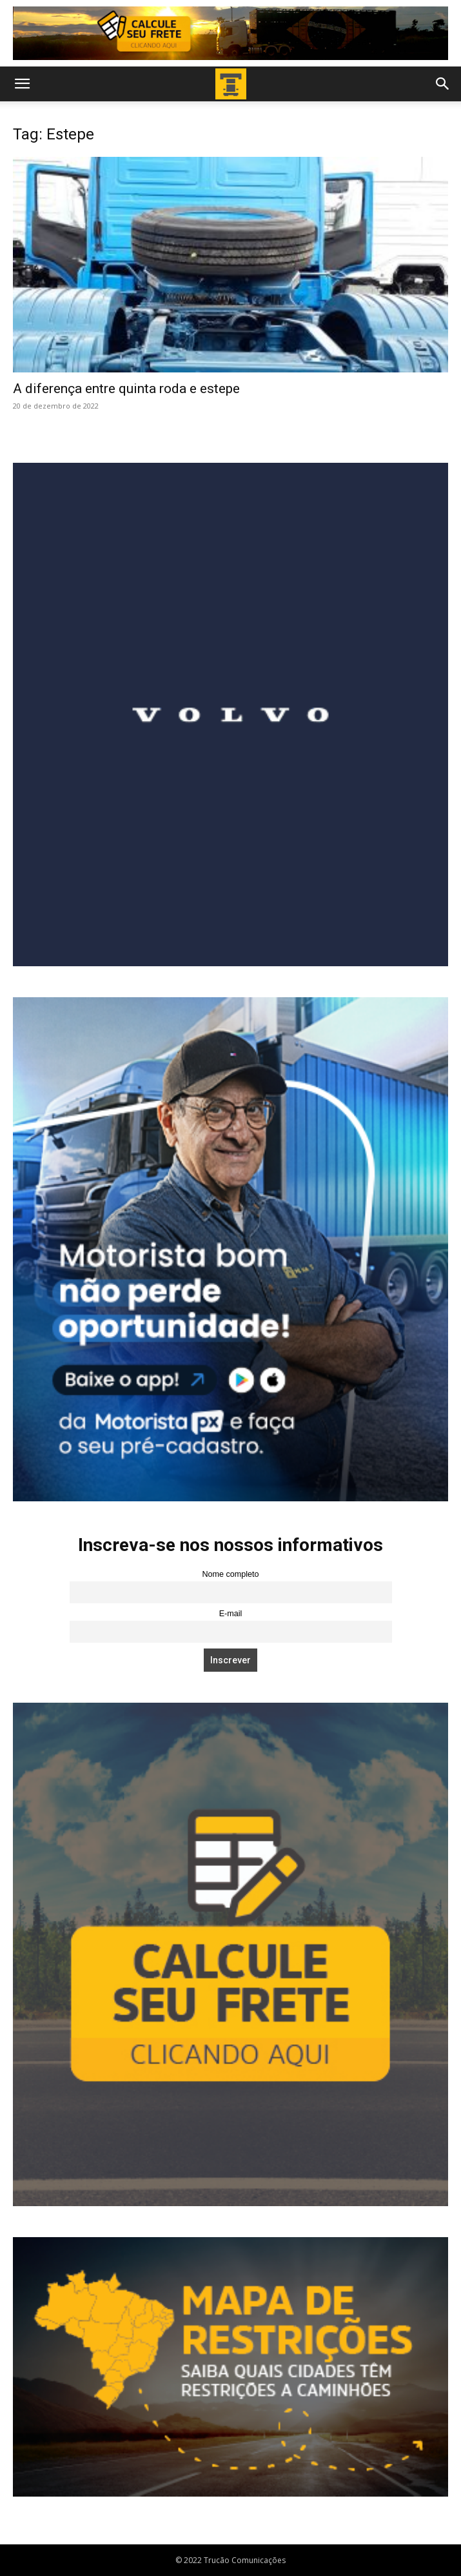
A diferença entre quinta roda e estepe (126, 388)
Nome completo (230, 1574)
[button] (22, 83)
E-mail (230, 1613)
